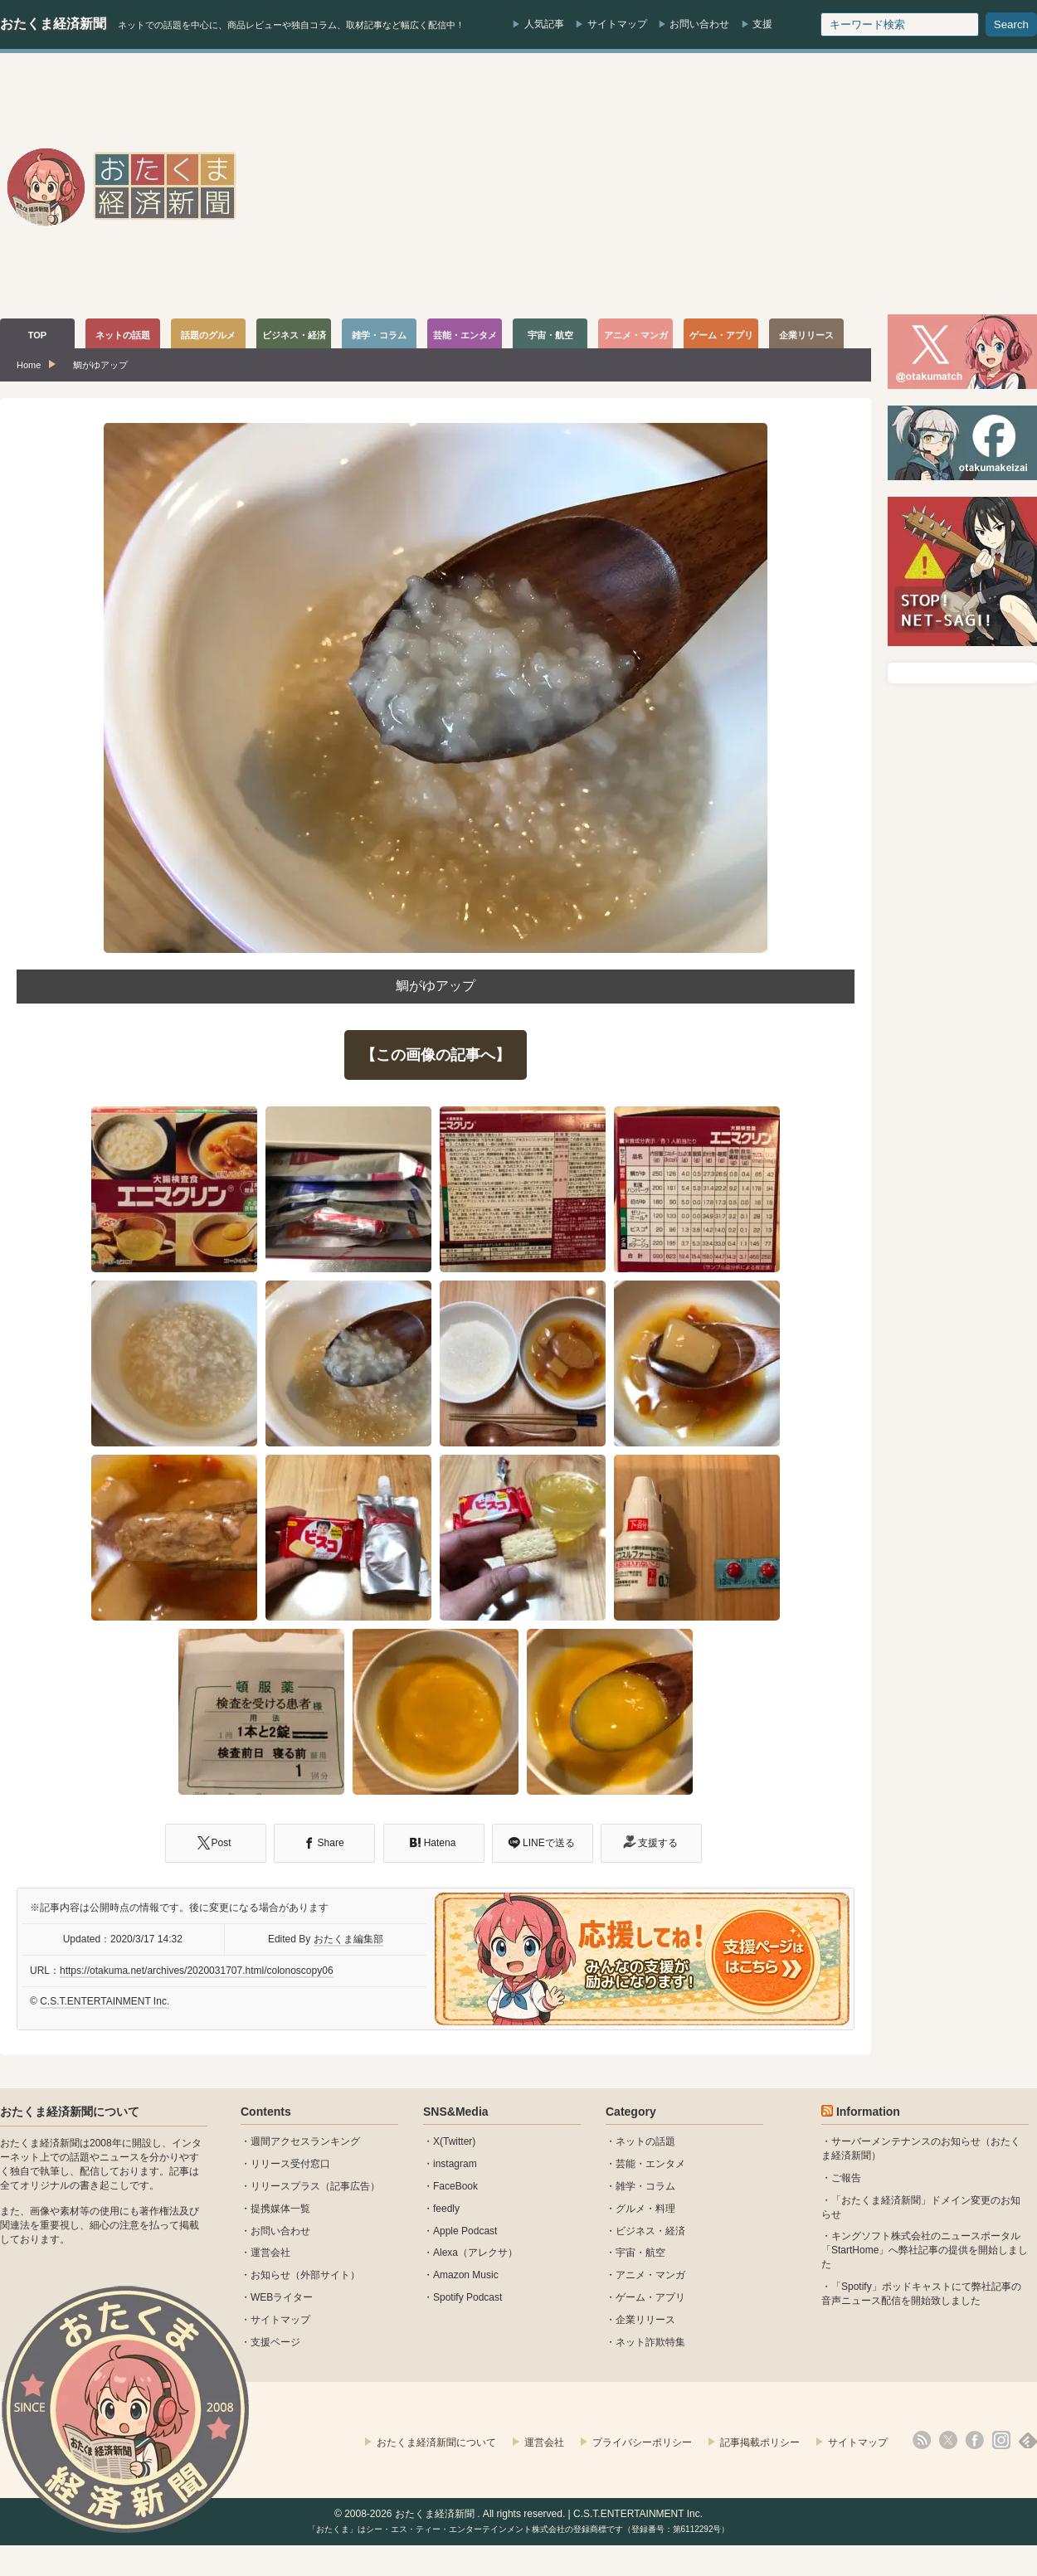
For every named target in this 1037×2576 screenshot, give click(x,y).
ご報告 (846, 2178)
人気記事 (544, 24)
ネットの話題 (645, 2141)
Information (868, 2111)
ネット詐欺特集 (650, 2342)
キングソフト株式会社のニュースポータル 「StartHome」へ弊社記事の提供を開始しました (924, 2250)
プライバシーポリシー (642, 2442)
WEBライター (282, 2297)
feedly (446, 2208)
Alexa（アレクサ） (475, 2252)
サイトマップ (617, 24)
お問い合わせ (699, 24)
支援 (762, 24)
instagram (455, 2164)
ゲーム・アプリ (650, 2297)
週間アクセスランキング (305, 2141)
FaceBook (455, 2186)
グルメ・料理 (645, 2208)
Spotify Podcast (467, 2297)
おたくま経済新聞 (53, 24)
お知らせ (270, 2275)
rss (922, 2440)
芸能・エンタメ (650, 2164)
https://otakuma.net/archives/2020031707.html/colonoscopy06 (196, 1970)
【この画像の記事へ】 (435, 1055)
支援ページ (275, 2342)
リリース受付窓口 (290, 2164)
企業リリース (645, 2320)
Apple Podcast (465, 2231)
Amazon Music (466, 2275)
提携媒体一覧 (280, 2208)
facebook (975, 2440)
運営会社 (270, 2252)
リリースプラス (285, 2186)
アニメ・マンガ (650, 2275)
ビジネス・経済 (650, 2231)
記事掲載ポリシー (760, 2442)
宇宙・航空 (640, 2252)
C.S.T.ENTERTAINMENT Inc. (104, 2001)
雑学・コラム (645, 2186)
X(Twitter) (454, 2141)
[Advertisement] (736, 186)
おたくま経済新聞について (69, 2111)
